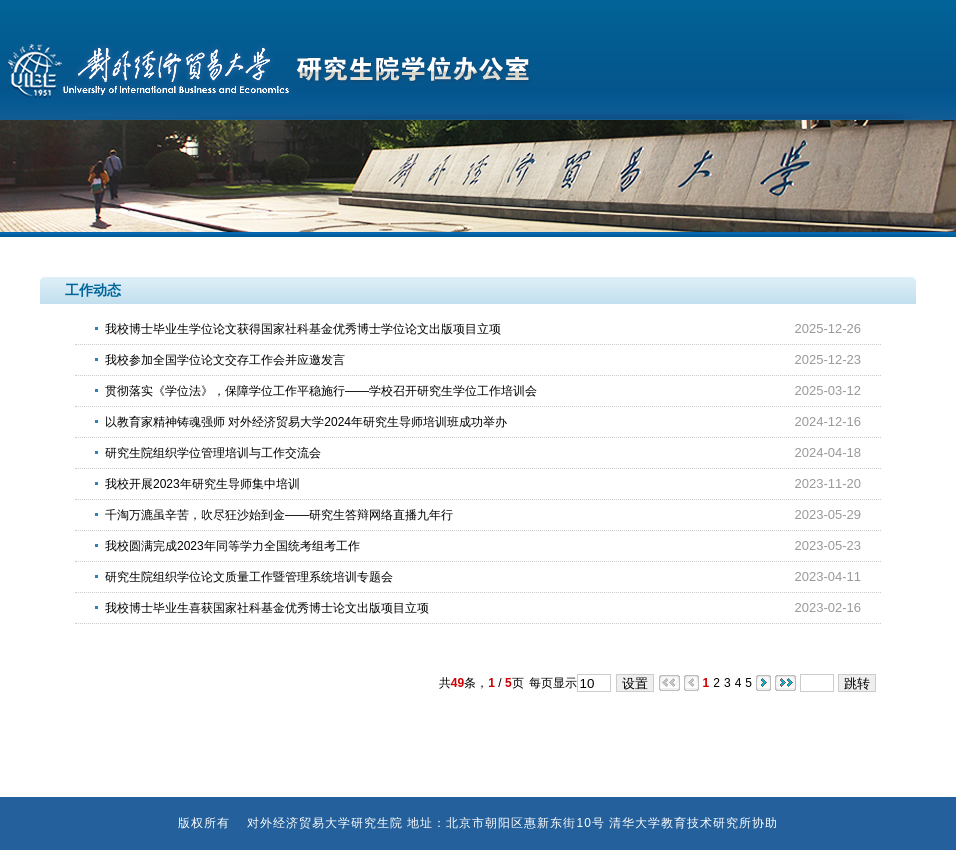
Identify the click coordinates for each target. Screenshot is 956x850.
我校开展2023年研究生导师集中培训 (202, 484)
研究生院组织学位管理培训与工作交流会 (213, 453)
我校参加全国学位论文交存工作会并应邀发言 (225, 360)
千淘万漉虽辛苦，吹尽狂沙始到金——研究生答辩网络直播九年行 (279, 515)
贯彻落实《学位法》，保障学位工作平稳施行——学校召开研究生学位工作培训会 (321, 391)
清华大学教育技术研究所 (680, 823)
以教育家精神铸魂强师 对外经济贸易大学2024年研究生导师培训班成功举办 (306, 422)
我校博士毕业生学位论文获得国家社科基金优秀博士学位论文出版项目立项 (303, 329)
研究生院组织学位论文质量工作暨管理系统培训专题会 (249, 577)
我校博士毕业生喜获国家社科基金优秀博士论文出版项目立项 (267, 608)
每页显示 (553, 683)
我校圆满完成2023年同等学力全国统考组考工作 (232, 546)
